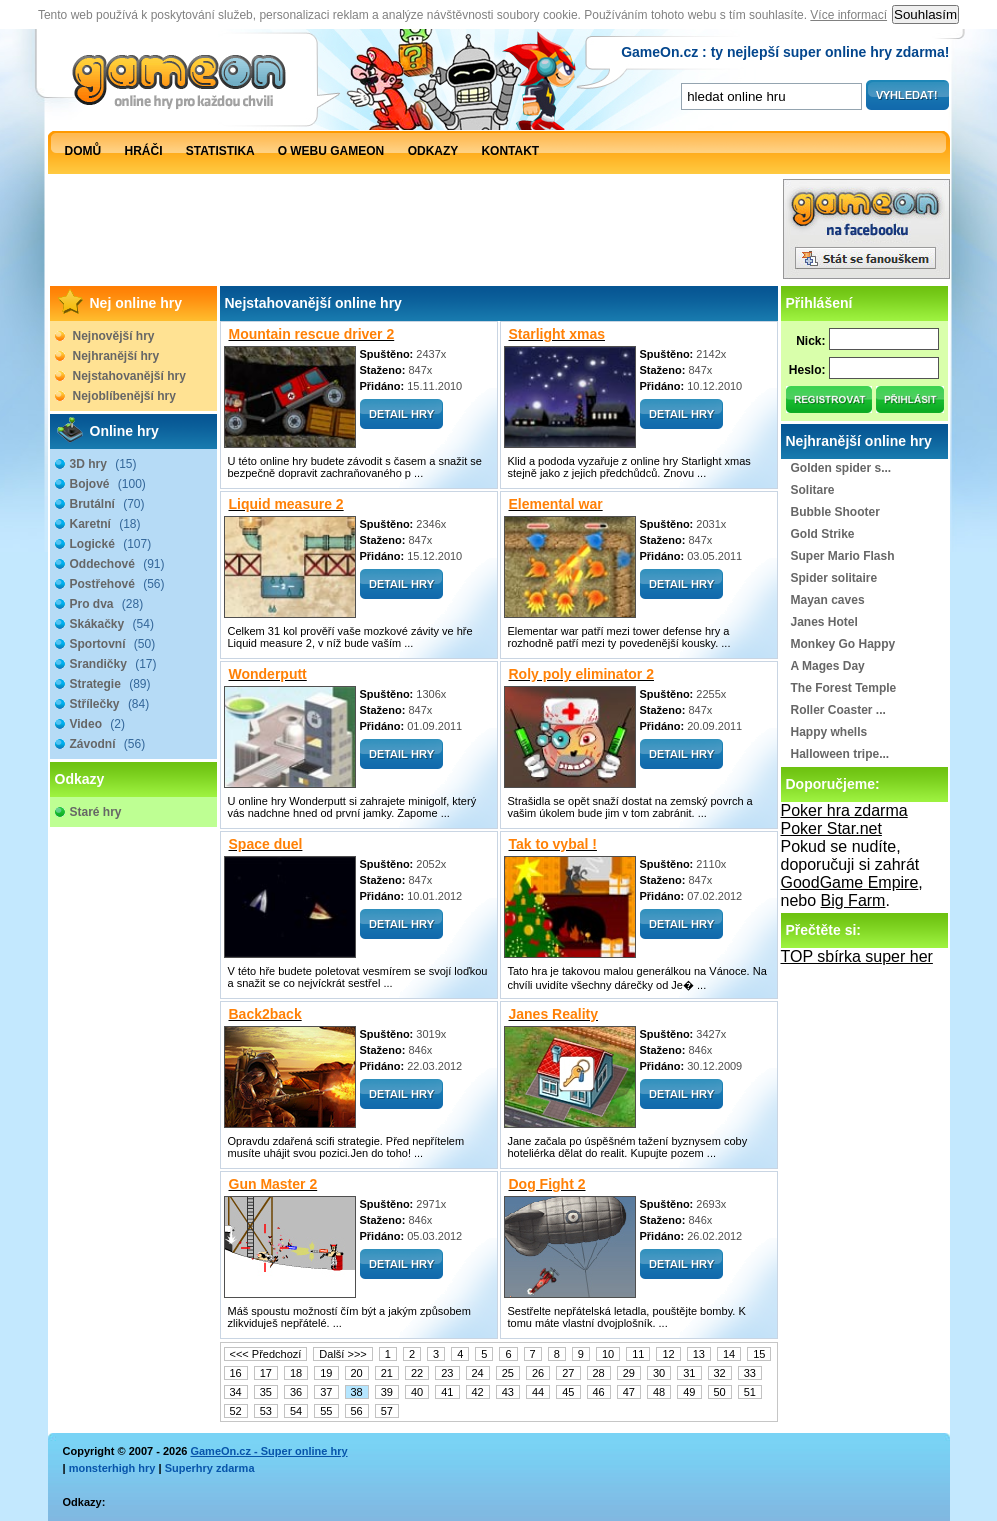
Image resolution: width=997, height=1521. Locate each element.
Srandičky (113, 664)
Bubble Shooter (835, 512)
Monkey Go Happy (843, 644)
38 (357, 1392)
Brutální (107, 504)
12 (668, 1354)
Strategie (110, 684)
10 (608, 1354)
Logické (111, 544)
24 (478, 1373)
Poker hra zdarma (844, 810)
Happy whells (829, 732)
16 (236, 1373)
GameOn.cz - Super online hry (268, 1451)
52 (236, 1411)
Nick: (810, 341)
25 (508, 1373)
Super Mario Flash (843, 556)
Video (97, 724)
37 (326, 1392)
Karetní (105, 524)
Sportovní (113, 644)
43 (508, 1392)
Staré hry (96, 812)
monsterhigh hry (112, 1468)
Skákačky (112, 624)
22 (417, 1373)
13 (699, 1354)
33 (750, 1373)
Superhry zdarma (210, 1468)
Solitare (813, 490)
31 (689, 1373)
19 (326, 1373)
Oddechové (117, 564)
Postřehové (117, 584)
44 (538, 1392)
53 (266, 1411)
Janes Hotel (824, 622)
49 (689, 1392)
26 (538, 1373)
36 (296, 1392)
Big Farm (853, 900)
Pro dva (107, 604)
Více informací (848, 15)
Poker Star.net (831, 828)
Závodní (108, 744)
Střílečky (110, 704)
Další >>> (342, 1354)
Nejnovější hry (114, 336)
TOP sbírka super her (857, 956)
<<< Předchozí (266, 1354)
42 (478, 1392)
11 (638, 1354)
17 (266, 1373)
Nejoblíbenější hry (124, 396)
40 (417, 1392)
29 (629, 1373)
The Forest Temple (844, 688)
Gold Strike (823, 534)
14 (729, 1354)
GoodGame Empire (850, 882)
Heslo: (807, 370)
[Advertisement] (415, 234)
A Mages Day (828, 666)
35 (266, 1392)
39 (387, 1392)
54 (296, 1411)
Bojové (108, 484)
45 (568, 1392)
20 (357, 1373)
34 (236, 1392)
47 (629, 1392)
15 (759, 1354)
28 (599, 1373)
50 (720, 1392)
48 (659, 1392)
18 (296, 1373)
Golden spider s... (841, 468)
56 (357, 1411)
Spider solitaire (834, 578)
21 (387, 1373)
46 (599, 1392)
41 (447, 1392)
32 (720, 1373)
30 (659, 1373)
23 (447, 1373)
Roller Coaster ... (838, 710)
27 (568, 1373)
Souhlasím (925, 14)
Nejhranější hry (116, 356)
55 (326, 1411)
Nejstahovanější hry (129, 376)
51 (750, 1392)
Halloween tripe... (840, 754)
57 (387, 1411)
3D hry (103, 464)
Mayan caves (828, 600)
